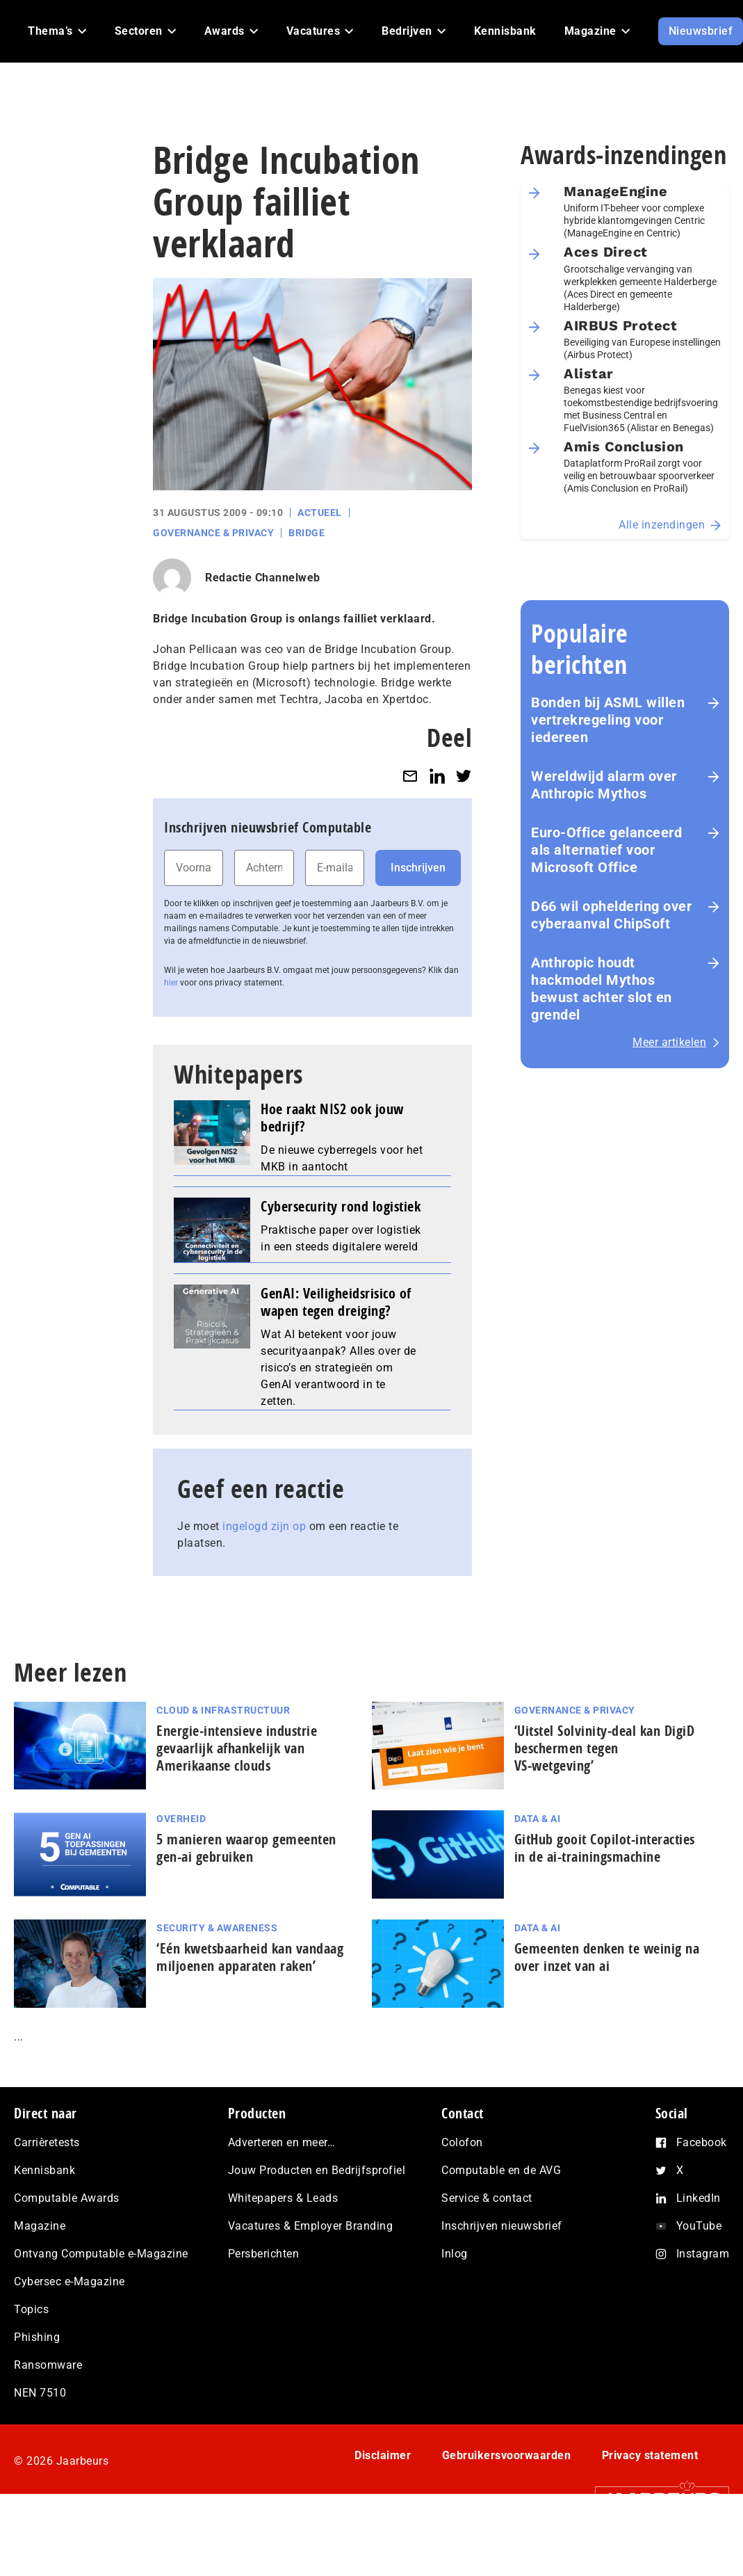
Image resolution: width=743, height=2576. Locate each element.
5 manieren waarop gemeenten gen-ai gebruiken (246, 1848)
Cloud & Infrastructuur (223, 1710)
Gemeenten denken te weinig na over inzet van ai (607, 1957)
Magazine (39, 2225)
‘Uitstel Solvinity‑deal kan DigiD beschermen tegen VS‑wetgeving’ (604, 1748)
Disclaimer (382, 2455)
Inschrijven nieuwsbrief (501, 2225)
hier (171, 983)
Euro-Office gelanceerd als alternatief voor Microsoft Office (606, 850)
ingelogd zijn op (264, 1526)
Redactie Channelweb (262, 577)
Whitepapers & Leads (283, 2198)
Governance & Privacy (213, 532)
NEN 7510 (40, 2392)
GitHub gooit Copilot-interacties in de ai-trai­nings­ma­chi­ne (604, 1848)
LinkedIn (698, 2198)
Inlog (454, 2253)
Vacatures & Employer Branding (310, 2225)
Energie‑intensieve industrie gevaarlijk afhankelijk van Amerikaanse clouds (236, 1748)
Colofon (462, 2142)
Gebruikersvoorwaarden (506, 2455)
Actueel (319, 512)
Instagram (703, 2253)
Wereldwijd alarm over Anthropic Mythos (604, 785)
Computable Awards (67, 2198)
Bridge (306, 532)
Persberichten (264, 2253)
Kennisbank (44, 2170)
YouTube (699, 2225)
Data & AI (537, 1818)
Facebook (701, 2142)
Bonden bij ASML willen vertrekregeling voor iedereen (608, 720)
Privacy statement (650, 2455)
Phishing (37, 2337)
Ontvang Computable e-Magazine (101, 2253)
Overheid (181, 1818)
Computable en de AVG (501, 2170)
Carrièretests (47, 2142)
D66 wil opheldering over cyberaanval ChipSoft (611, 915)
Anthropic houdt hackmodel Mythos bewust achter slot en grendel (601, 988)
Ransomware (48, 2365)
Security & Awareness (216, 1927)
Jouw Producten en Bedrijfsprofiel (317, 2170)
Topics (31, 2309)
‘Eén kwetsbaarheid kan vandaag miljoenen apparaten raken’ (249, 1957)
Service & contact (486, 2198)
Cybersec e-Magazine (69, 2281)
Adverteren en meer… (282, 2142)
